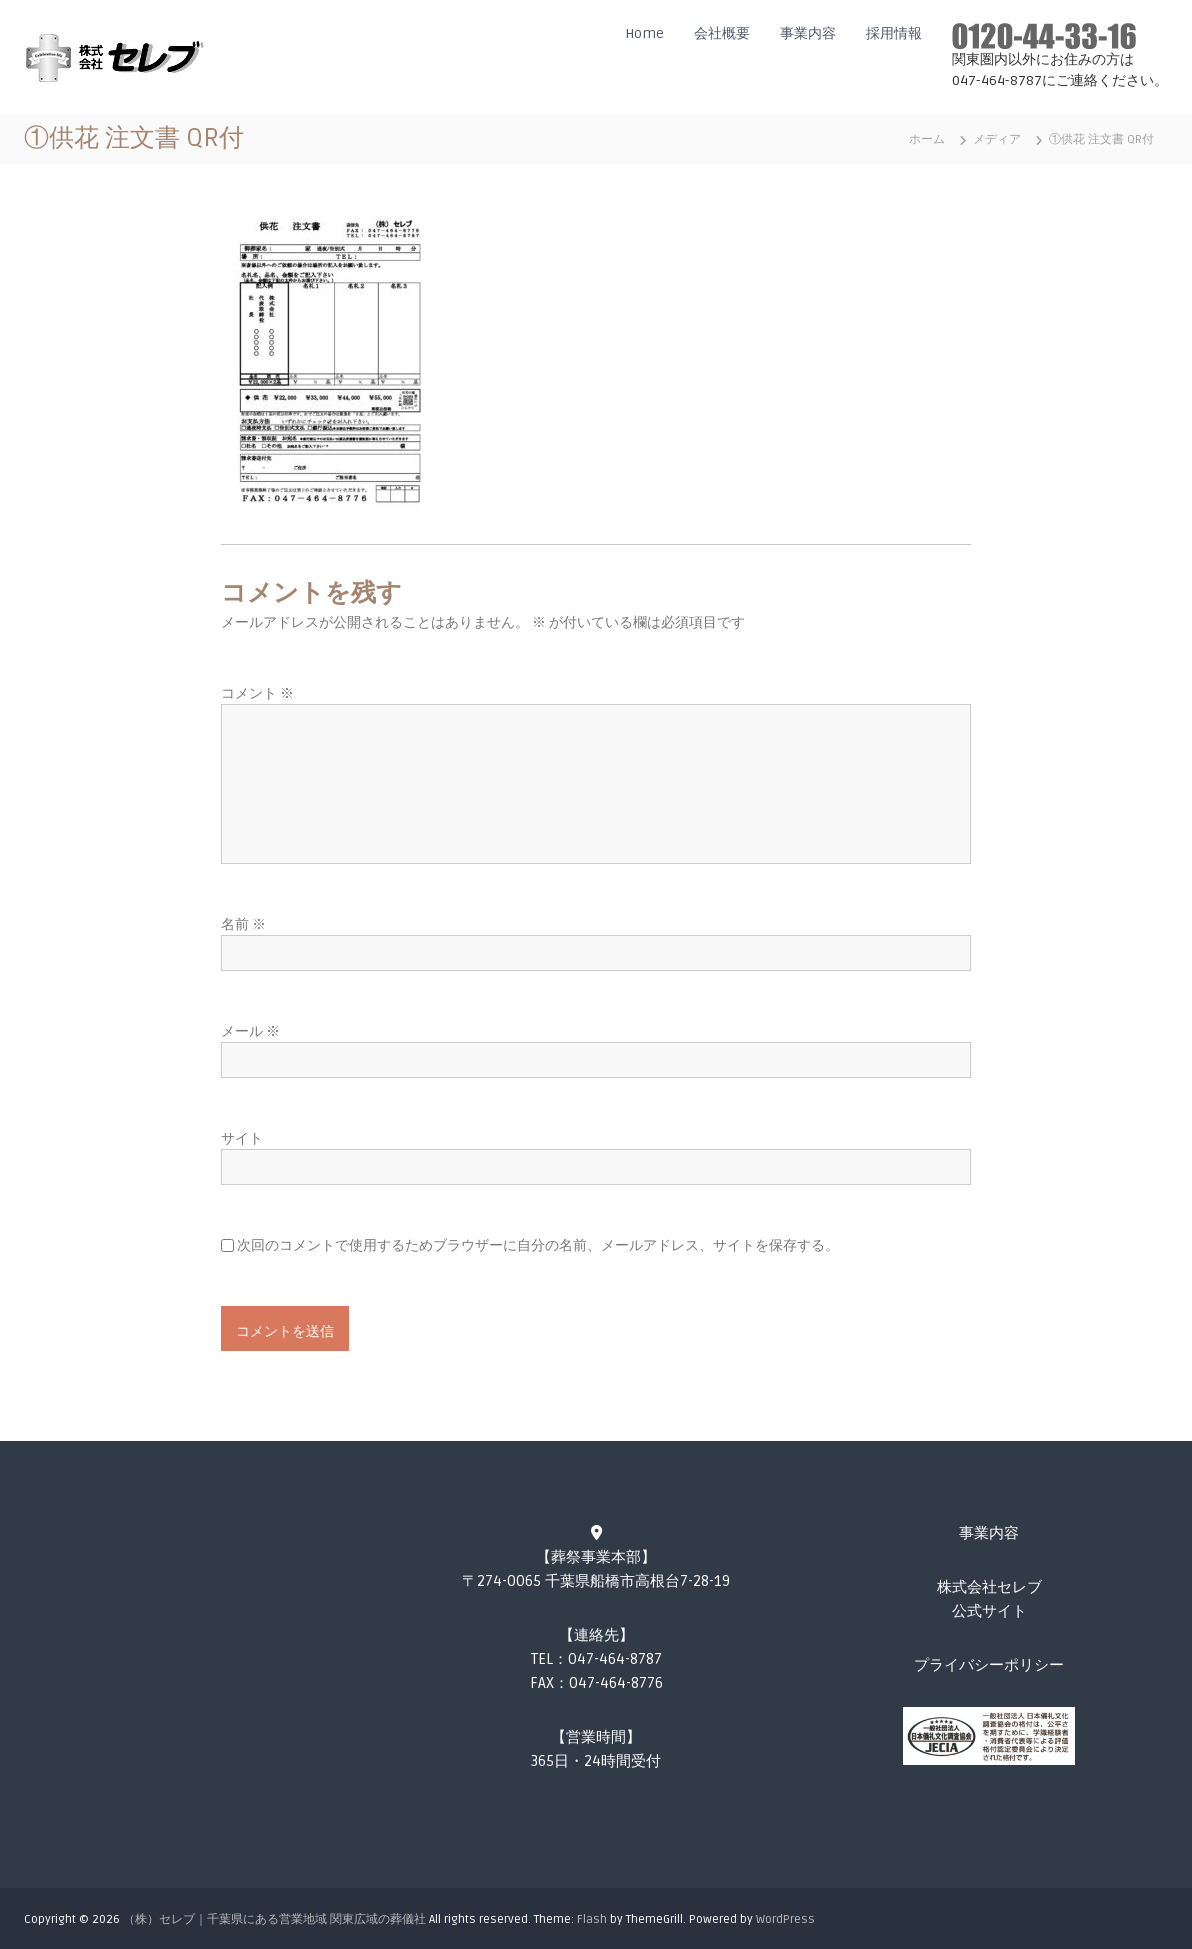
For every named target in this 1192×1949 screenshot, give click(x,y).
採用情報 (894, 33)
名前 (243, 924)
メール (250, 1031)
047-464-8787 (615, 1659)
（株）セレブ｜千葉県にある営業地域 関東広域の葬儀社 (274, 1919)
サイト (242, 1138)
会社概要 (722, 33)
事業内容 (808, 33)
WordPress (785, 1919)
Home (644, 33)
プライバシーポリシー (989, 1665)
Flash (592, 1919)
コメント (257, 693)
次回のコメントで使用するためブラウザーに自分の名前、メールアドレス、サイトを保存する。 (538, 1245)
